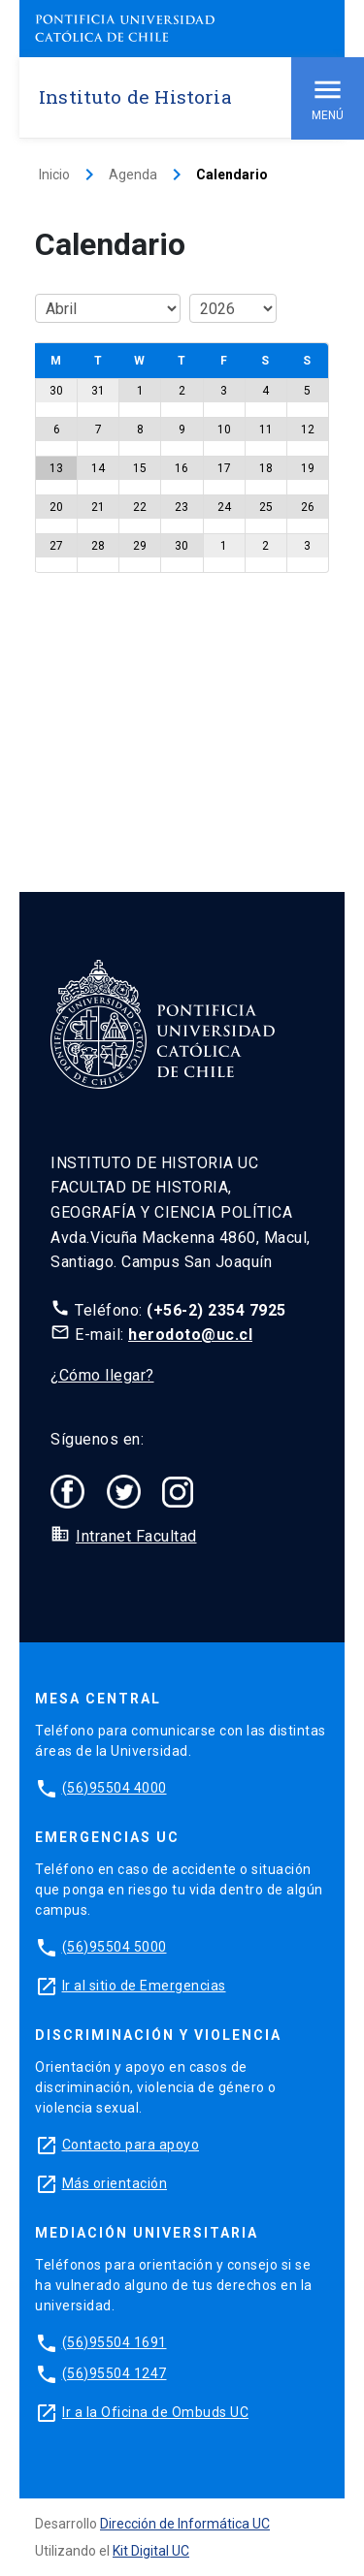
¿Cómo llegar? (102, 1375)
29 (140, 546)
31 (98, 391)
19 (307, 468)
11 (266, 429)
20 (56, 507)
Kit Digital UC (151, 2551)
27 (56, 546)
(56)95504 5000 (114, 1947)
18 (266, 468)
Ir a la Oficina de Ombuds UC (155, 2412)
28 (98, 546)
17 (224, 468)
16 (181, 468)
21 (98, 507)
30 (56, 391)
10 (224, 429)
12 (307, 429)
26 (307, 507)
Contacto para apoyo (131, 2144)
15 (140, 468)
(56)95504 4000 (114, 1788)
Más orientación (115, 2183)
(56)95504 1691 (114, 2342)
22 (140, 507)
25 (266, 507)
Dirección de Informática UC (185, 2523)
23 (181, 507)
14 (98, 468)
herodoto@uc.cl (190, 1334)
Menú (328, 97)
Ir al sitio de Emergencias (144, 1985)
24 (224, 507)
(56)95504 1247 (114, 2373)
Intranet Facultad (136, 1536)
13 (56, 468)
